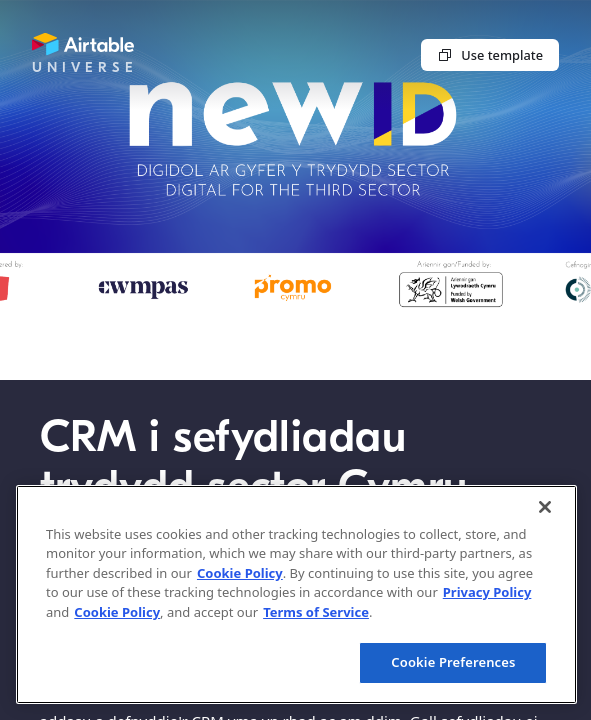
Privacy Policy (487, 592)
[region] (296, 594)
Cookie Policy (240, 573)
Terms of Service (316, 612)
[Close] (545, 507)
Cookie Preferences (453, 662)
